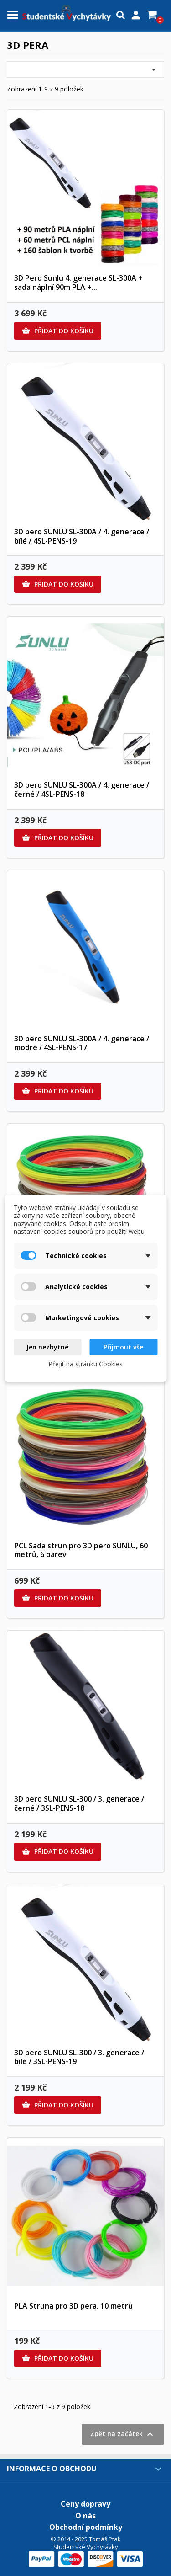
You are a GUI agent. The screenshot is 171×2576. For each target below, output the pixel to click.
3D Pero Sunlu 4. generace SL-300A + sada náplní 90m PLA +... (78, 282)
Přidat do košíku (57, 331)
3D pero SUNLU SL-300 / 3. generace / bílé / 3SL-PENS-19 (79, 2057)
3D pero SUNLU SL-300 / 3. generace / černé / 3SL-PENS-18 (79, 1803)
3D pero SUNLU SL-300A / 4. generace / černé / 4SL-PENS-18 (81, 789)
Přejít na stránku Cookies (85, 1364)
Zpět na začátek (122, 2434)
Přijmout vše (123, 1347)
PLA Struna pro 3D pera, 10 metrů (73, 2306)
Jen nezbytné (47, 1347)
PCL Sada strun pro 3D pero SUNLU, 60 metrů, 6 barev (81, 1550)
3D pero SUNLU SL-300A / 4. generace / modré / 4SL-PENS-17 (81, 1043)
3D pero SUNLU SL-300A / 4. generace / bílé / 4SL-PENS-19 (81, 536)
